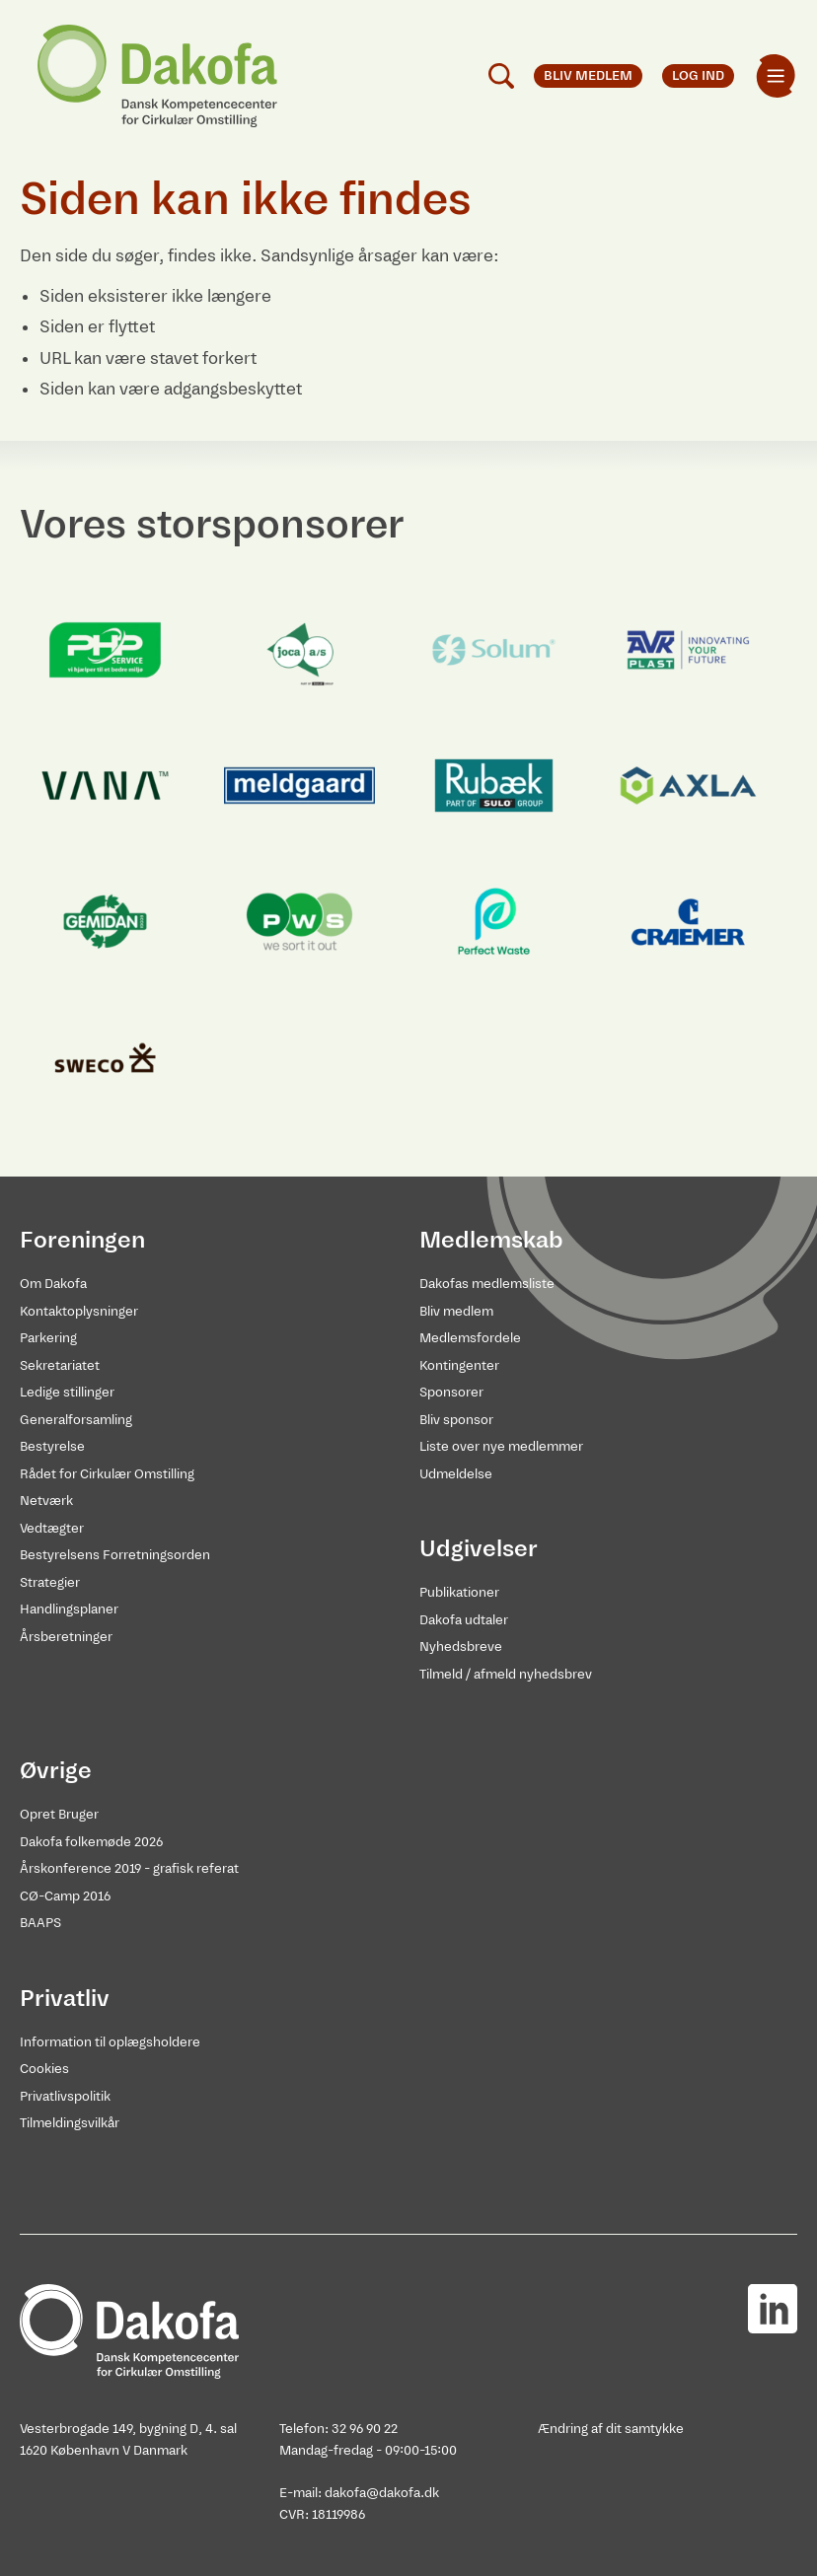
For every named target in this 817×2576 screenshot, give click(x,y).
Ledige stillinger (67, 1392)
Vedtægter (52, 1528)
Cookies (44, 2068)
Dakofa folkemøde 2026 (91, 1841)
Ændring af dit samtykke (611, 2428)
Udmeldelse (455, 1474)
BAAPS (40, 1922)
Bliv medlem (456, 1311)
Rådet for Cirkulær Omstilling (107, 1474)
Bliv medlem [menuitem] (588, 75)
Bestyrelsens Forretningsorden (115, 1554)
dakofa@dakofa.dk (382, 2492)
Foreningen (82, 1239)
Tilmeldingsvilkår (69, 2122)
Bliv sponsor (456, 1419)
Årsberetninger (66, 1636)
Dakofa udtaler (463, 1619)
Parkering (48, 1337)
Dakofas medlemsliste (487, 1283)
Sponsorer (451, 1392)
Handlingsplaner (69, 1609)
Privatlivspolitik (65, 2096)
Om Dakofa (53, 1283)
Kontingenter (459, 1365)
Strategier (50, 1582)
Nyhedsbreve (460, 1646)
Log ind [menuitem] (698, 75)
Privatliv (65, 1998)
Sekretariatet (60, 1365)
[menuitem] (775, 76)
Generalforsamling (76, 1419)
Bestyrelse (52, 1446)
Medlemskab (491, 1239)
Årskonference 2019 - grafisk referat (129, 1868)
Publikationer (459, 1592)
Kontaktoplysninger (79, 1311)
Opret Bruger (59, 1814)
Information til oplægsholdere (110, 2042)
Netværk (46, 1500)
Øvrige (56, 1770)
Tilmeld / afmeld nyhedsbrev (505, 1674)
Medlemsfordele (470, 1337)
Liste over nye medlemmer (501, 1446)
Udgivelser (478, 1548)
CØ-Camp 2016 (65, 1896)
